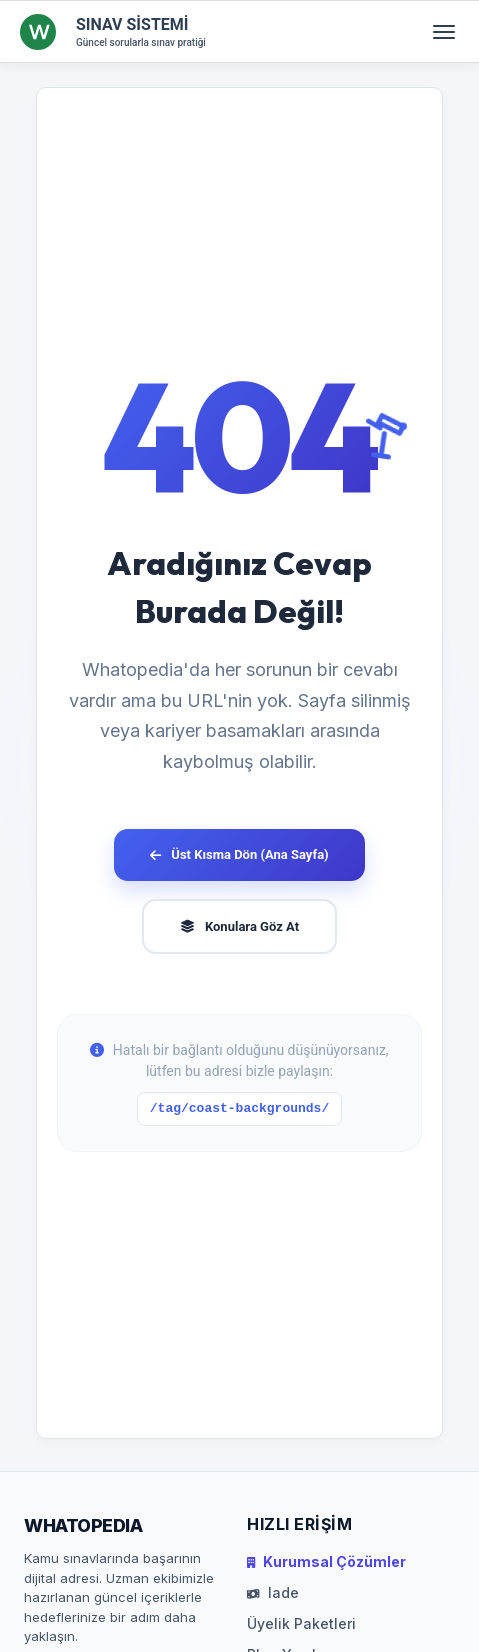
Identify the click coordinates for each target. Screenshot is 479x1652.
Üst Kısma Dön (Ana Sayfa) (239, 854)
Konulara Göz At (239, 926)
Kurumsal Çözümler (326, 1561)
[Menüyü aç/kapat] (444, 32)
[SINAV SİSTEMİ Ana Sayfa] (113, 31)
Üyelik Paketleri (301, 1623)
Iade (273, 1592)
